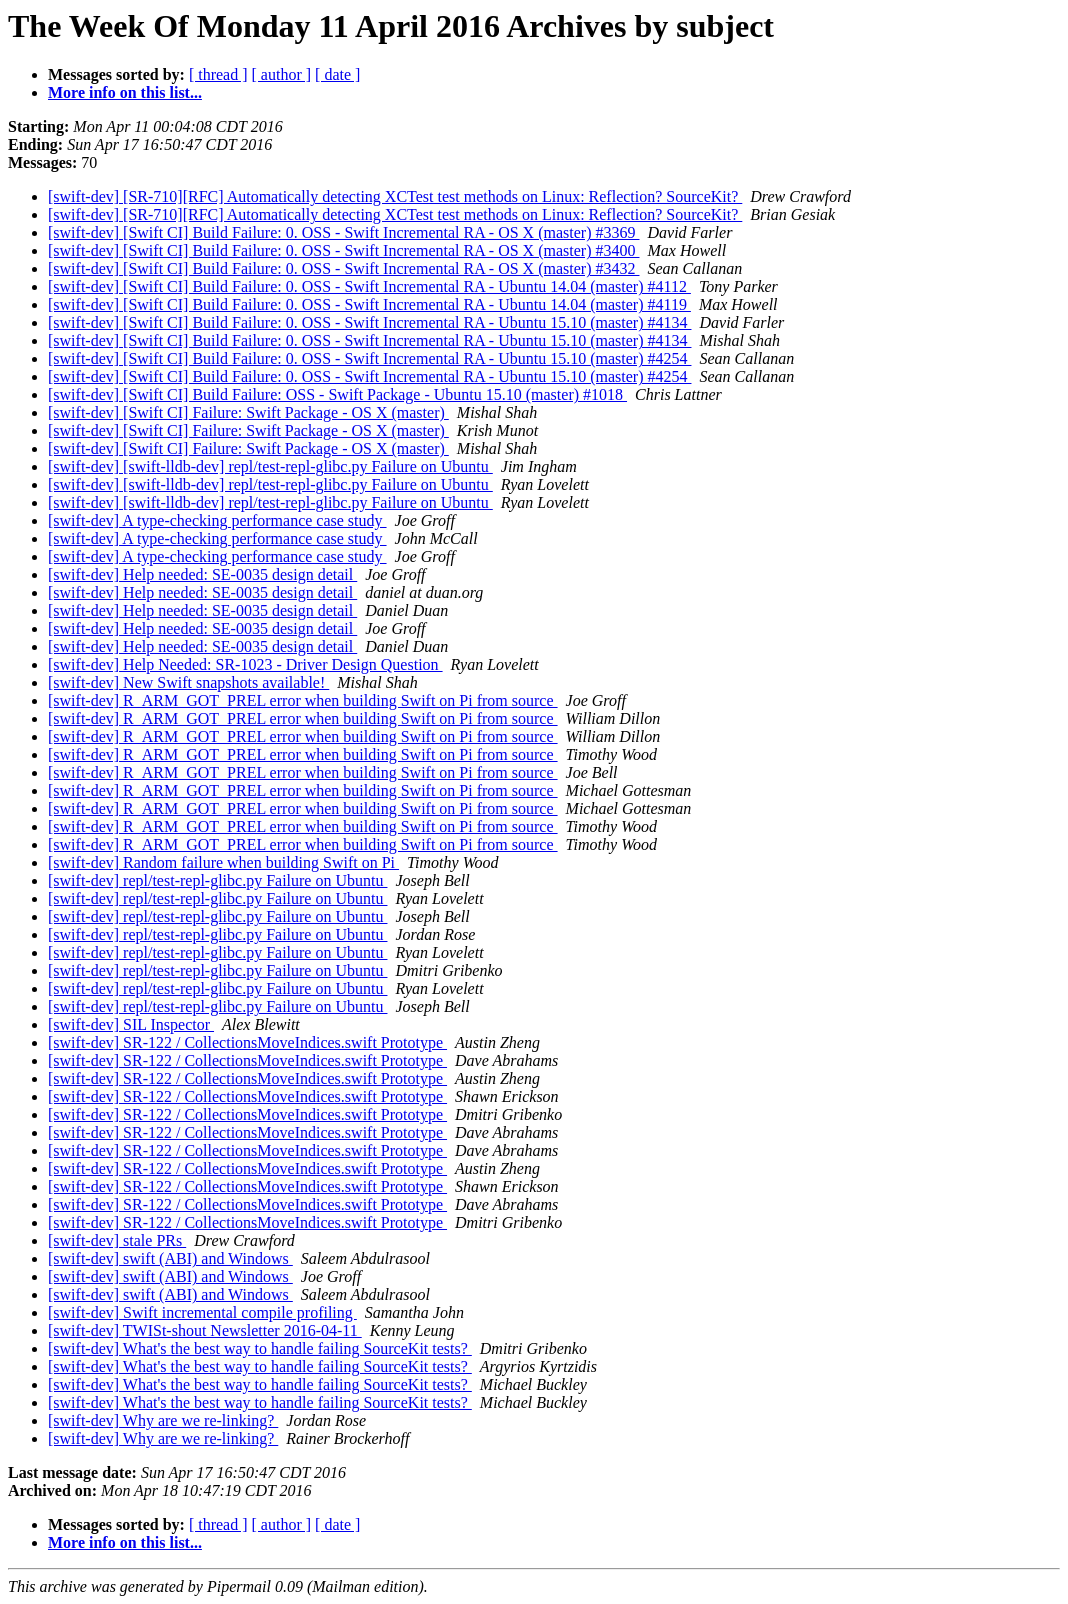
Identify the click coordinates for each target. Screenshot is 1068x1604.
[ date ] (337, 74)
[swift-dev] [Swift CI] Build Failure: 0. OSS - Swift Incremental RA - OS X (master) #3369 (343, 232)
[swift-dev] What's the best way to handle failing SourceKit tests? (260, 1348)
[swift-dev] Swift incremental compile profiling (202, 1312)
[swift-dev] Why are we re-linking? (163, 1420)
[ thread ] (218, 74)
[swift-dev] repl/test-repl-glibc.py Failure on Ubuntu (217, 880)
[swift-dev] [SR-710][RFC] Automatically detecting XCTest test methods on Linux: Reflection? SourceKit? (395, 196)
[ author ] (282, 74)
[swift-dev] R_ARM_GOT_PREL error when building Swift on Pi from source (303, 700)
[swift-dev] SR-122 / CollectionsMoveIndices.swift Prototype (247, 1042)
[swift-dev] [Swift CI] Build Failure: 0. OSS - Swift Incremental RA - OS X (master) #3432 (343, 268)
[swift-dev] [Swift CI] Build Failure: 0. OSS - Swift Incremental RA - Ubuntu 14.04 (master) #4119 (369, 304)
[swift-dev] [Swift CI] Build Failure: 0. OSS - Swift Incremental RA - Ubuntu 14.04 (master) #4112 (369, 286)
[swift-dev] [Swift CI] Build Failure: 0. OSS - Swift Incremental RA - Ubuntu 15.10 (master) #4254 (369, 358)
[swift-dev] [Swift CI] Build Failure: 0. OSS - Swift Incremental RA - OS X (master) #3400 (343, 250)
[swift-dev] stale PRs (117, 1240)
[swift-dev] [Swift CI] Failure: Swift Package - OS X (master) (248, 412)
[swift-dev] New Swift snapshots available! (188, 682)
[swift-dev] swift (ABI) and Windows (170, 1258)
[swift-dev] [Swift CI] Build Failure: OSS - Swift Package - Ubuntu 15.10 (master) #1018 (337, 394)
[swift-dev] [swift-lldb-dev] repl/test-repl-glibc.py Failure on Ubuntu (270, 466)
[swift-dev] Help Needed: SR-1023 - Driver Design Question (245, 664)
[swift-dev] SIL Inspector (131, 1024)
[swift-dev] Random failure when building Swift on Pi (223, 862)
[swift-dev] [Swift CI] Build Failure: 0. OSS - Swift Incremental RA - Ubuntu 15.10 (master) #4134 (369, 322)
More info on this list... (125, 92)
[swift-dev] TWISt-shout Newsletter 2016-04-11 (205, 1330)
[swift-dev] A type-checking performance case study (217, 520)
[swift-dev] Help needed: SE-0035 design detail (202, 574)
